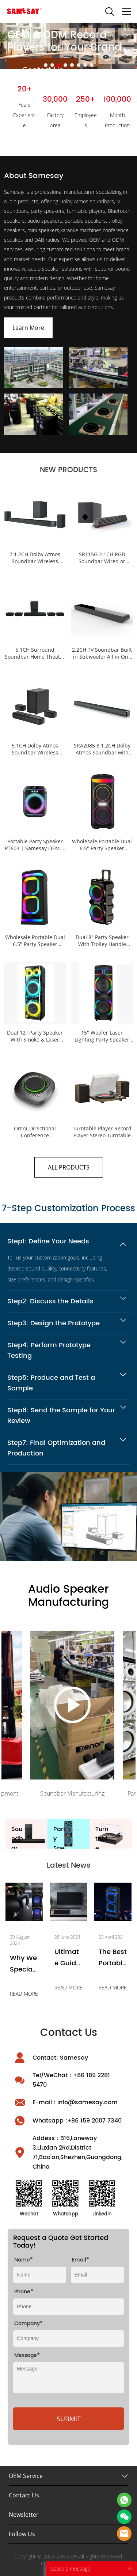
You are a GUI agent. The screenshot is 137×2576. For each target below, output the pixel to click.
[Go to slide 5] (72, 65)
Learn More (28, 328)
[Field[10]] (97, 2275)
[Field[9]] (68, 2338)
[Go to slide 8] (92, 65)
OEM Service (26, 2476)
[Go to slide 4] (65, 65)
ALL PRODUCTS (69, 1167)
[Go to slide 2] (52, 65)
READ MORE (24, 1993)
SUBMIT (69, 2418)
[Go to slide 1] (45, 65)
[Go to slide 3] (59, 65)
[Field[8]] (39, 2275)
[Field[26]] (68, 2306)
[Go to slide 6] (78, 65)
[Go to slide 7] (85, 65)
